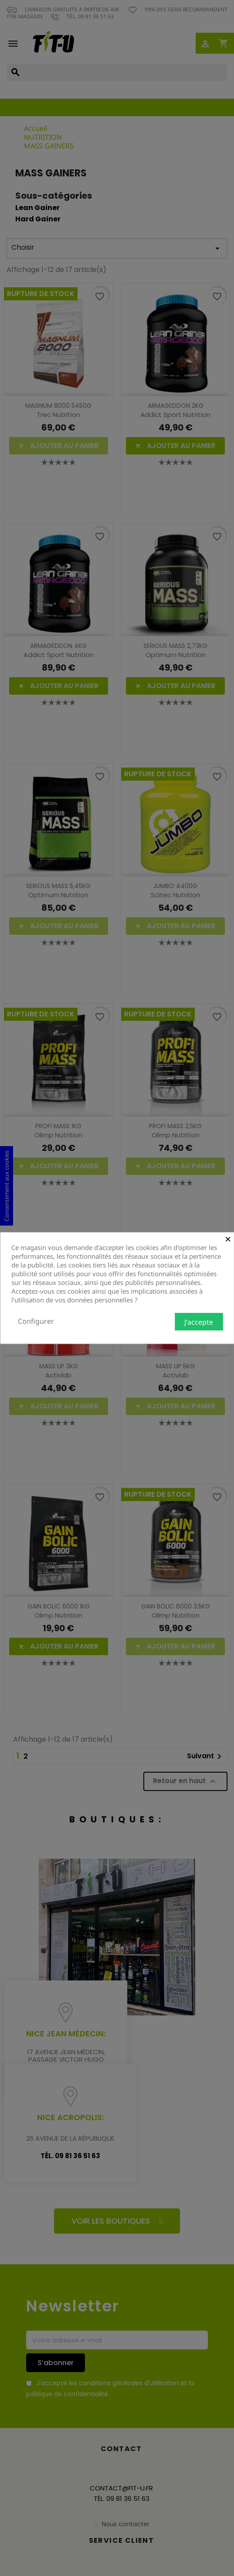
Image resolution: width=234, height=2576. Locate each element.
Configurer (36, 1321)
